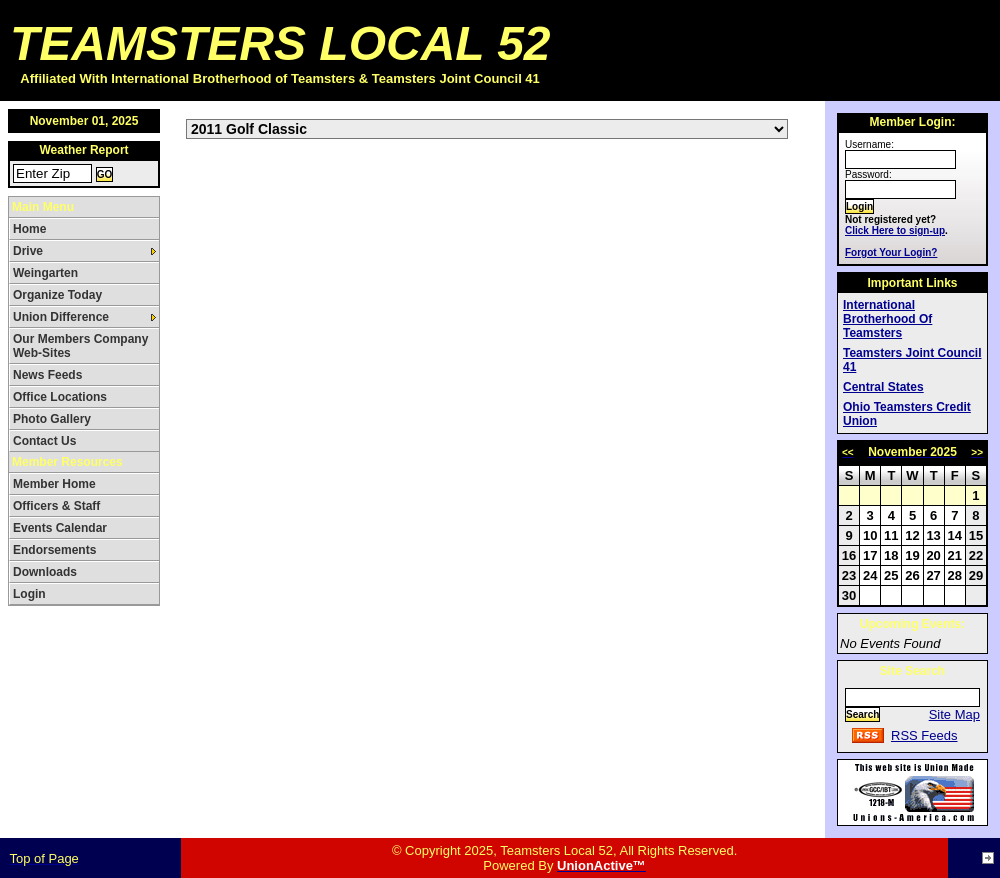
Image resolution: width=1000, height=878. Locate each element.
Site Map (954, 714)
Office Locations (60, 397)
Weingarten (45, 273)
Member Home (54, 484)
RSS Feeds (924, 735)
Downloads (45, 572)
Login (29, 594)
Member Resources (67, 462)
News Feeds (47, 375)
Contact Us (44, 441)
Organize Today (57, 295)
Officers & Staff (56, 506)
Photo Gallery (52, 419)
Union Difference (61, 317)
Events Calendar (60, 528)
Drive (28, 251)
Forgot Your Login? (891, 252)
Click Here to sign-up (895, 230)
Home (29, 229)
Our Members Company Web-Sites (80, 346)
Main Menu (43, 207)
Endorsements (54, 550)
